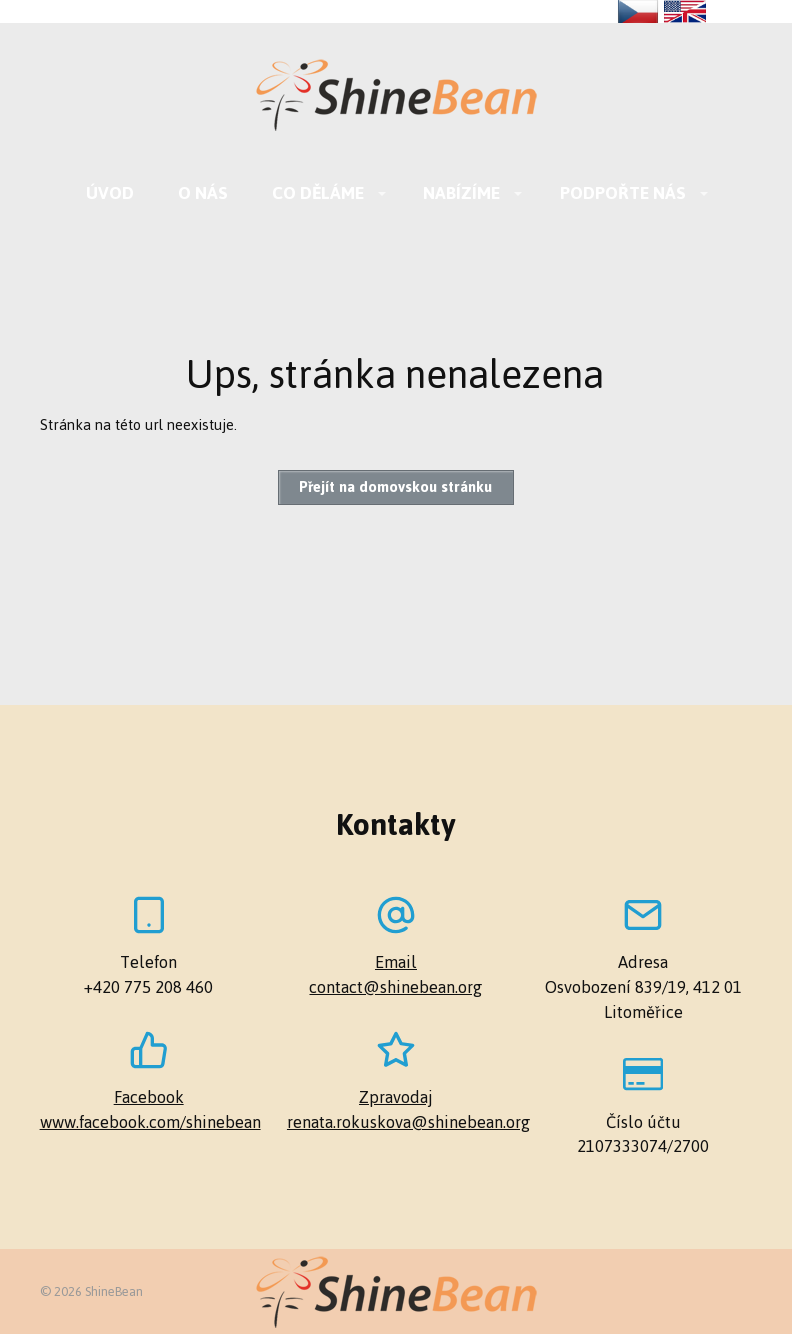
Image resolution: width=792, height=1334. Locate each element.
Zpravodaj (396, 1097)
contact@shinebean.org (395, 987)
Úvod (110, 193)
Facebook (149, 1097)
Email (396, 962)
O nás (203, 193)
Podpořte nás (623, 193)
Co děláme (318, 193)
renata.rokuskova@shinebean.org (396, 1122)
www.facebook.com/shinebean (149, 1122)
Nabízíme (461, 193)
